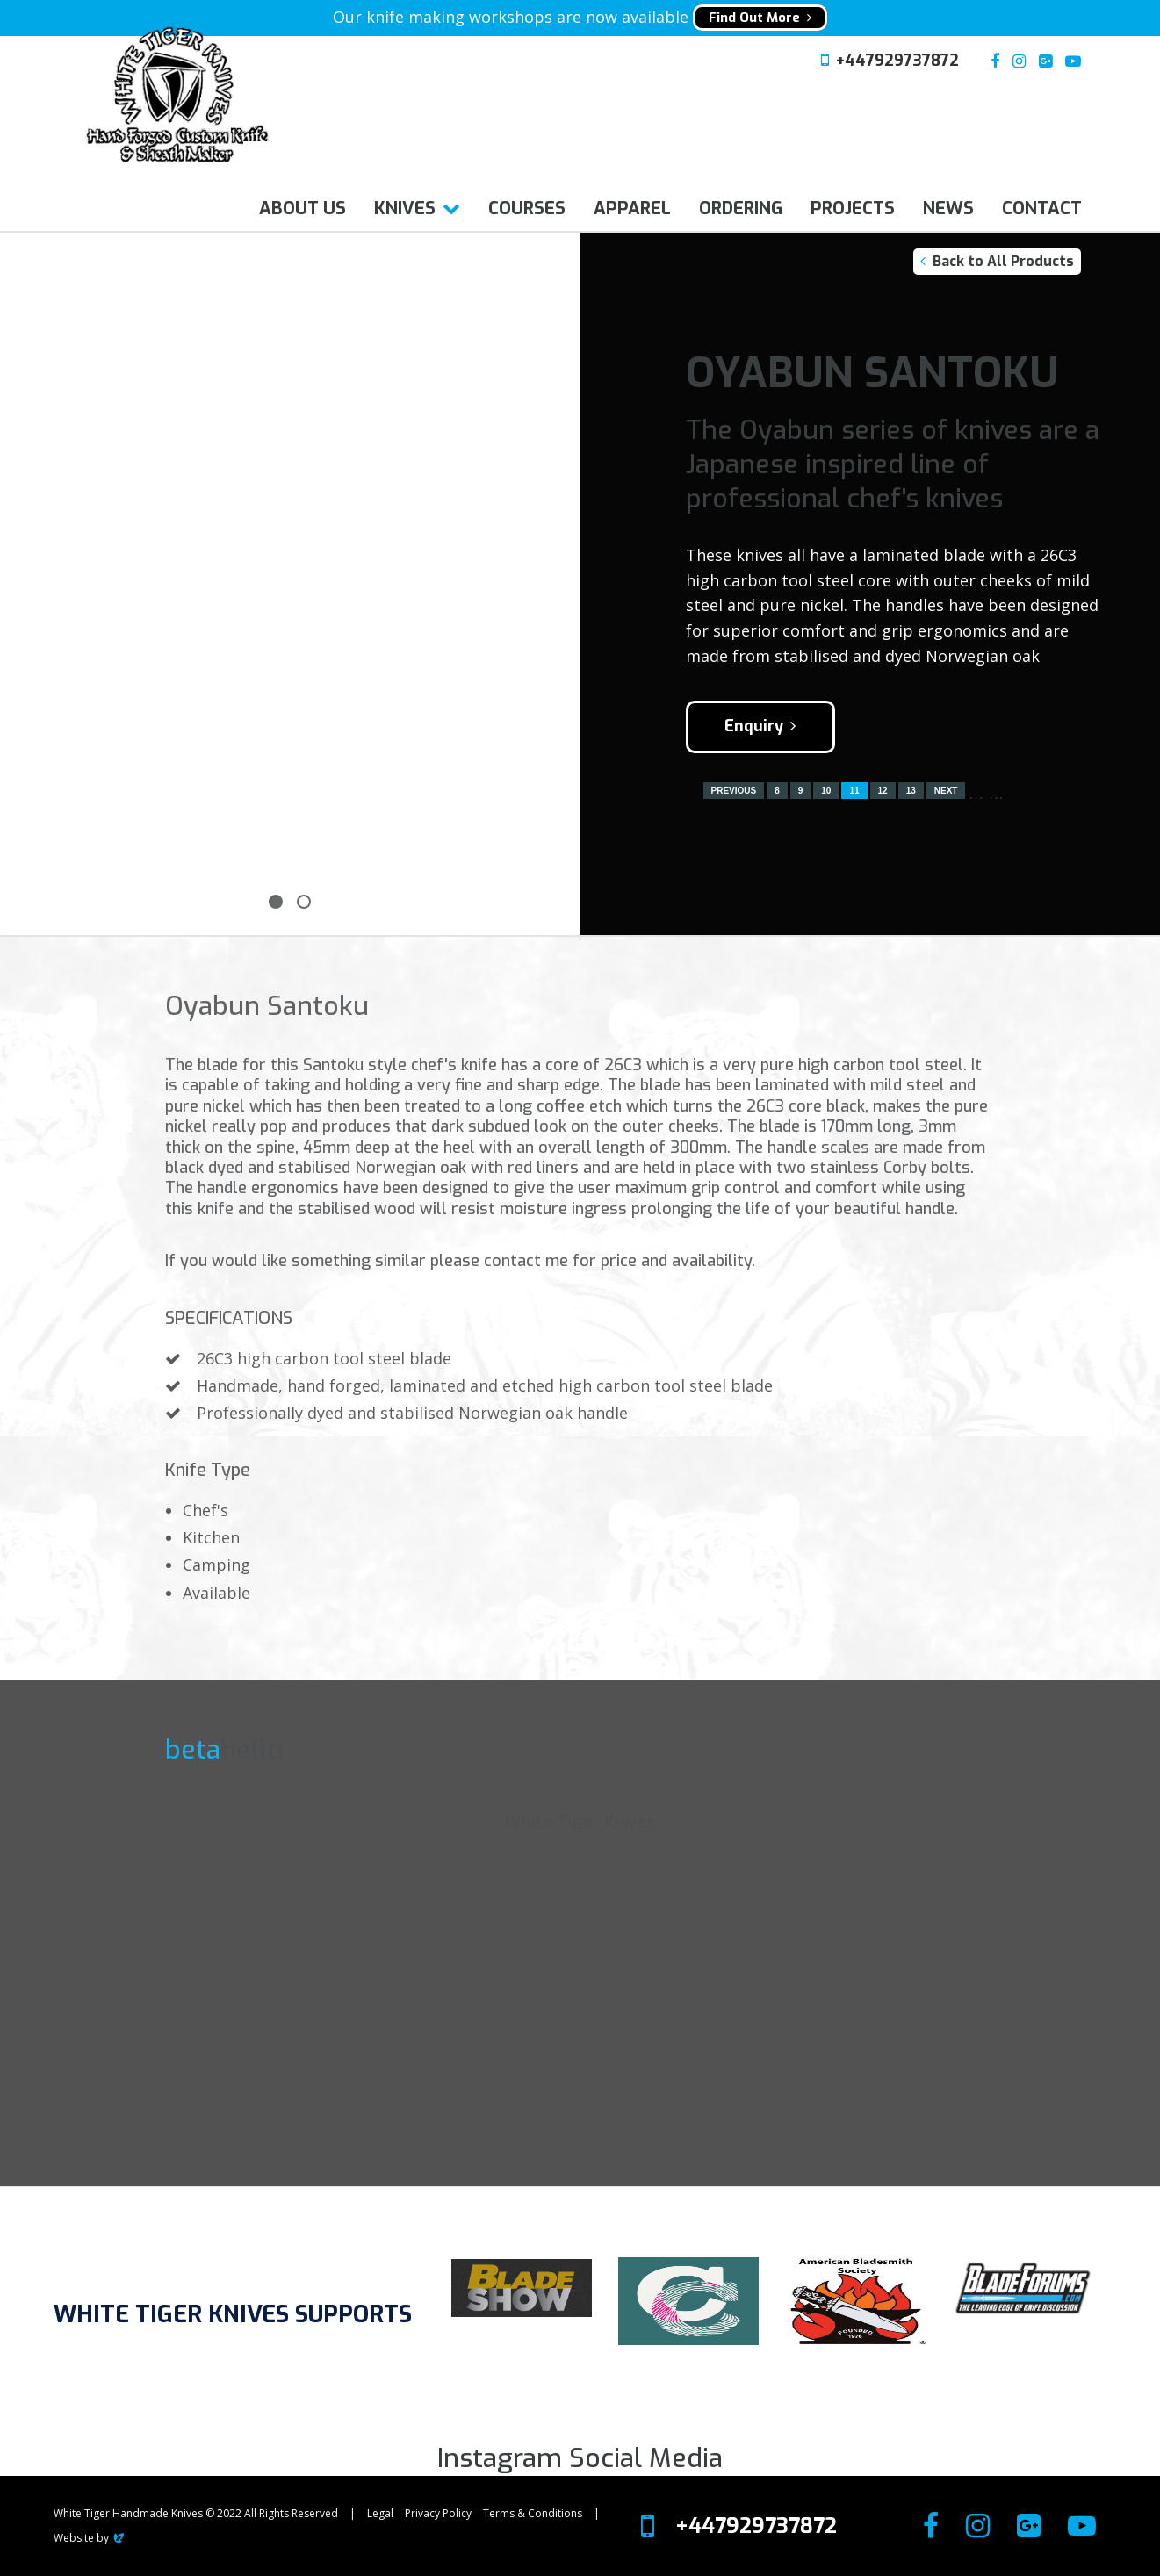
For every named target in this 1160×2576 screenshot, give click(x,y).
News (948, 208)
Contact (1042, 208)
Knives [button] (405, 208)
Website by (90, 2537)
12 (883, 790)
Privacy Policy (438, 2513)
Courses (527, 208)
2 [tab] (304, 902)
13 (911, 790)
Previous (734, 790)
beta (192, 1749)
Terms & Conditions (532, 2513)
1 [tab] (276, 902)
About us (302, 208)
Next (946, 790)
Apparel (632, 208)
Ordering (740, 208)
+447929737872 (897, 60)
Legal (380, 2513)
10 (826, 790)
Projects (853, 208)
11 (854, 790)
